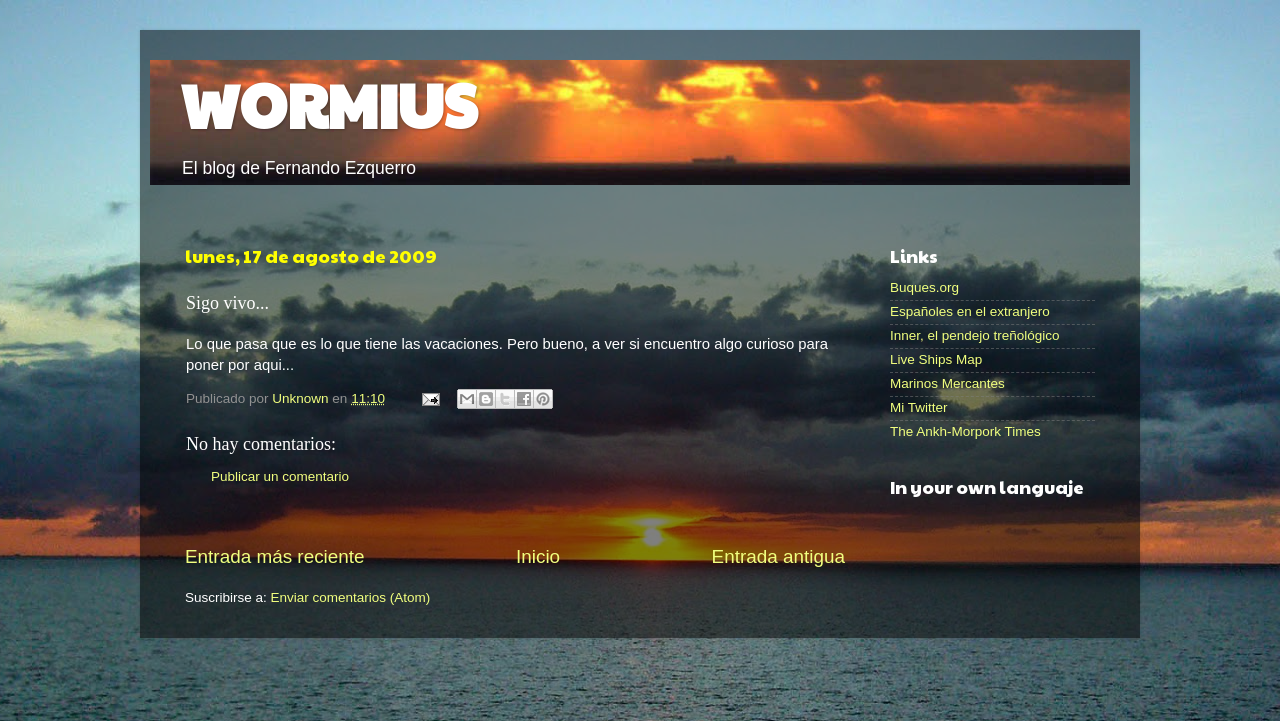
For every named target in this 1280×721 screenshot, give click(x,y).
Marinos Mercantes (947, 383)
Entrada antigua (778, 556)
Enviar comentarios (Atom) (351, 597)
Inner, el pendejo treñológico (975, 335)
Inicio (538, 556)
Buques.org (924, 287)
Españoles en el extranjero (970, 311)
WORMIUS (328, 104)
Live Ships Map (936, 359)
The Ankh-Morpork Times (965, 431)
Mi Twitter (919, 407)
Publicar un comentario (280, 476)
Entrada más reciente (275, 556)
